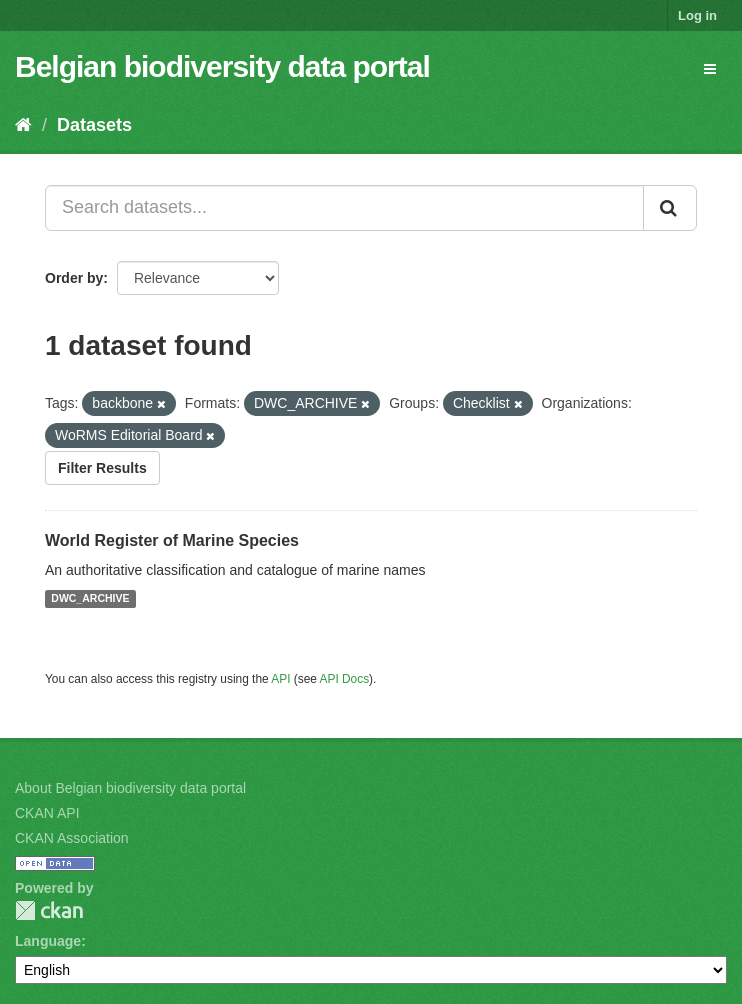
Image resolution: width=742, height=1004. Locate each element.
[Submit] (670, 208)
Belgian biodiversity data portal (222, 66)
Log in (697, 15)
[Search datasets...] (344, 208)
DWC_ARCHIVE (90, 599)
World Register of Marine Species (172, 540)
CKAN (49, 910)
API (280, 679)
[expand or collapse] (710, 69)
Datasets (94, 125)
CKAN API (47, 813)
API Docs (345, 679)
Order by (74, 278)
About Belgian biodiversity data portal (130, 788)
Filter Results (102, 468)
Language (48, 941)
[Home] (23, 125)
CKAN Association (72, 838)
